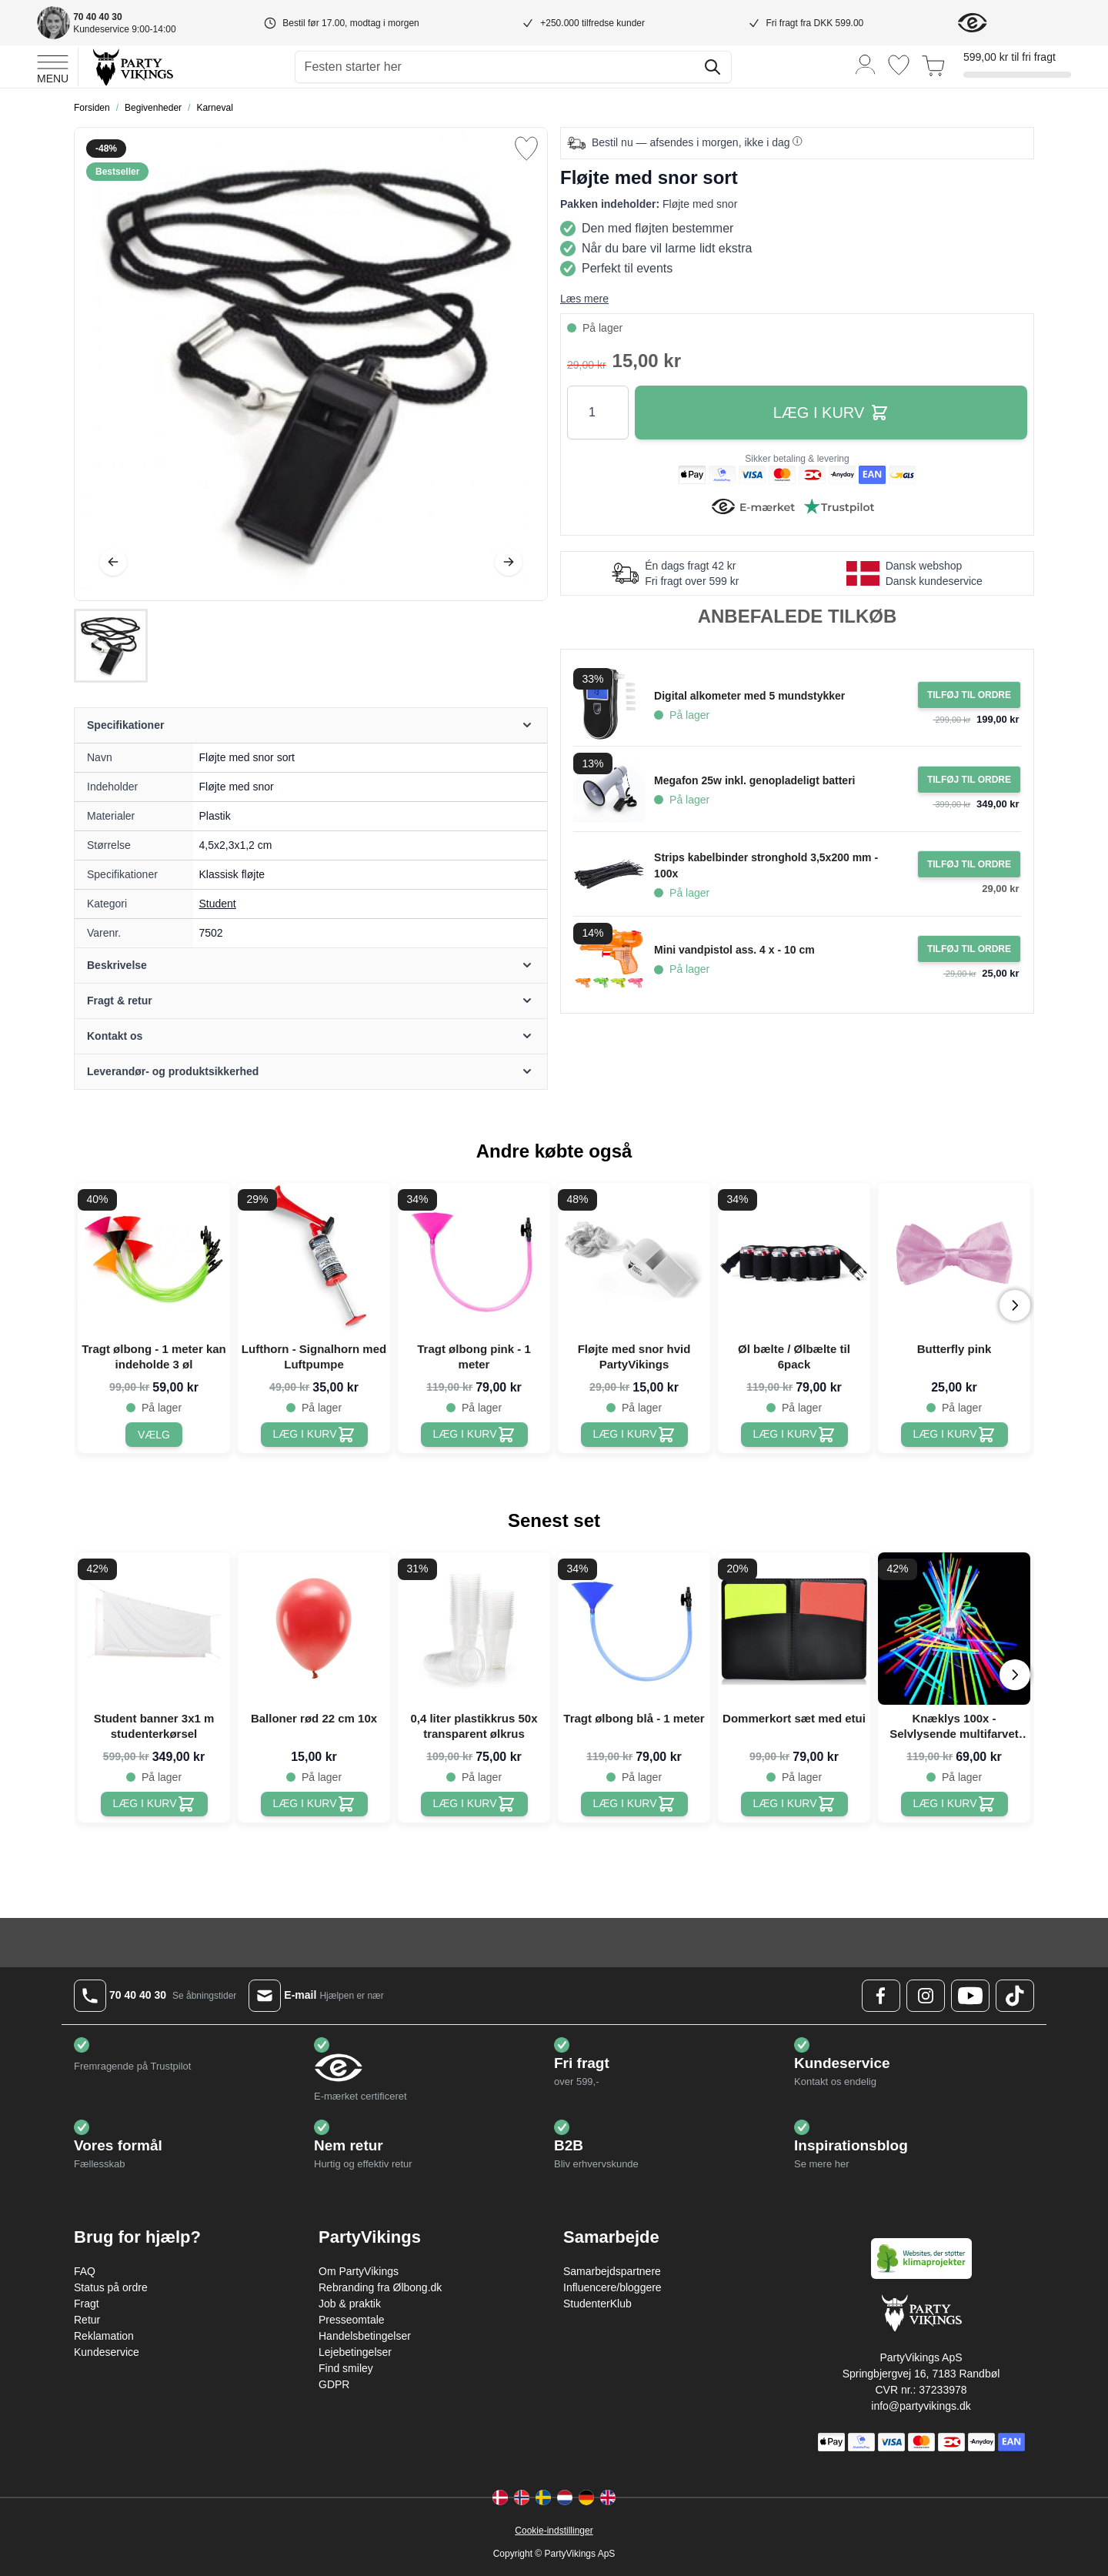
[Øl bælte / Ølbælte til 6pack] (794, 1434)
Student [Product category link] (217, 903)
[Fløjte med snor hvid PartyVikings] (634, 1434)
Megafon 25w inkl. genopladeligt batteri (754, 780)
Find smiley (346, 2368)
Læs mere (584, 298)
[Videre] (508, 562)
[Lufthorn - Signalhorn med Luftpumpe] (314, 1434)
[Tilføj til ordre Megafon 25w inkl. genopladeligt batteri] (969, 780)
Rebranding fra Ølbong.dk (380, 2287)
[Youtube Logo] (970, 1996)
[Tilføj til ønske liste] (526, 148)
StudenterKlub (597, 2303)
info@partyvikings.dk (920, 2406)
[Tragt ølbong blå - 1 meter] (634, 1804)
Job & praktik (350, 2303)
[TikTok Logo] (1015, 1996)
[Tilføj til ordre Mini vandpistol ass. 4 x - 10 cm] (969, 949)
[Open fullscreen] (311, 364)
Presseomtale (352, 2320)
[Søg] (712, 67)
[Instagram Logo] (925, 1996)
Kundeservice (106, 2352)
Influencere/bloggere (612, 2287)
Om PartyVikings (359, 2271)
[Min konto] (866, 63)
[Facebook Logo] (881, 1996)
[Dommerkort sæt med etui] (794, 1804)
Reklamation (104, 2336)
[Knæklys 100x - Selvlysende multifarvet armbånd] (954, 1804)
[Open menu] (52, 67)
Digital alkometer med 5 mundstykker (749, 696)
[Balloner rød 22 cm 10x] (314, 1804)
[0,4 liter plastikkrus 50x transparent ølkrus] (474, 1804)
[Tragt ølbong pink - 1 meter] (474, 1434)
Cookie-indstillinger (553, 2530)
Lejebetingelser (355, 2352)
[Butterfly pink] (954, 1434)
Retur (87, 2320)
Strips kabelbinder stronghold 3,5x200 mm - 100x (766, 865)
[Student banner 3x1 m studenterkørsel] (154, 1804)
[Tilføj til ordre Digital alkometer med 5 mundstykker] (969, 695)
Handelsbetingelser (365, 2336)
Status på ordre (111, 2287)
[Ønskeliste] (898, 65)
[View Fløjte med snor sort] (111, 646)
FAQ (84, 2271)
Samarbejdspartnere (612, 2271)
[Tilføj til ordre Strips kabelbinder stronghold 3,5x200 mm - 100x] (969, 864)
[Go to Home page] (132, 66)
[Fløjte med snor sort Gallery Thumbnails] (111, 646)
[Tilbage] (113, 562)
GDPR (334, 2384)
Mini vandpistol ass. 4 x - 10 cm (734, 950)
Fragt (86, 2303)
